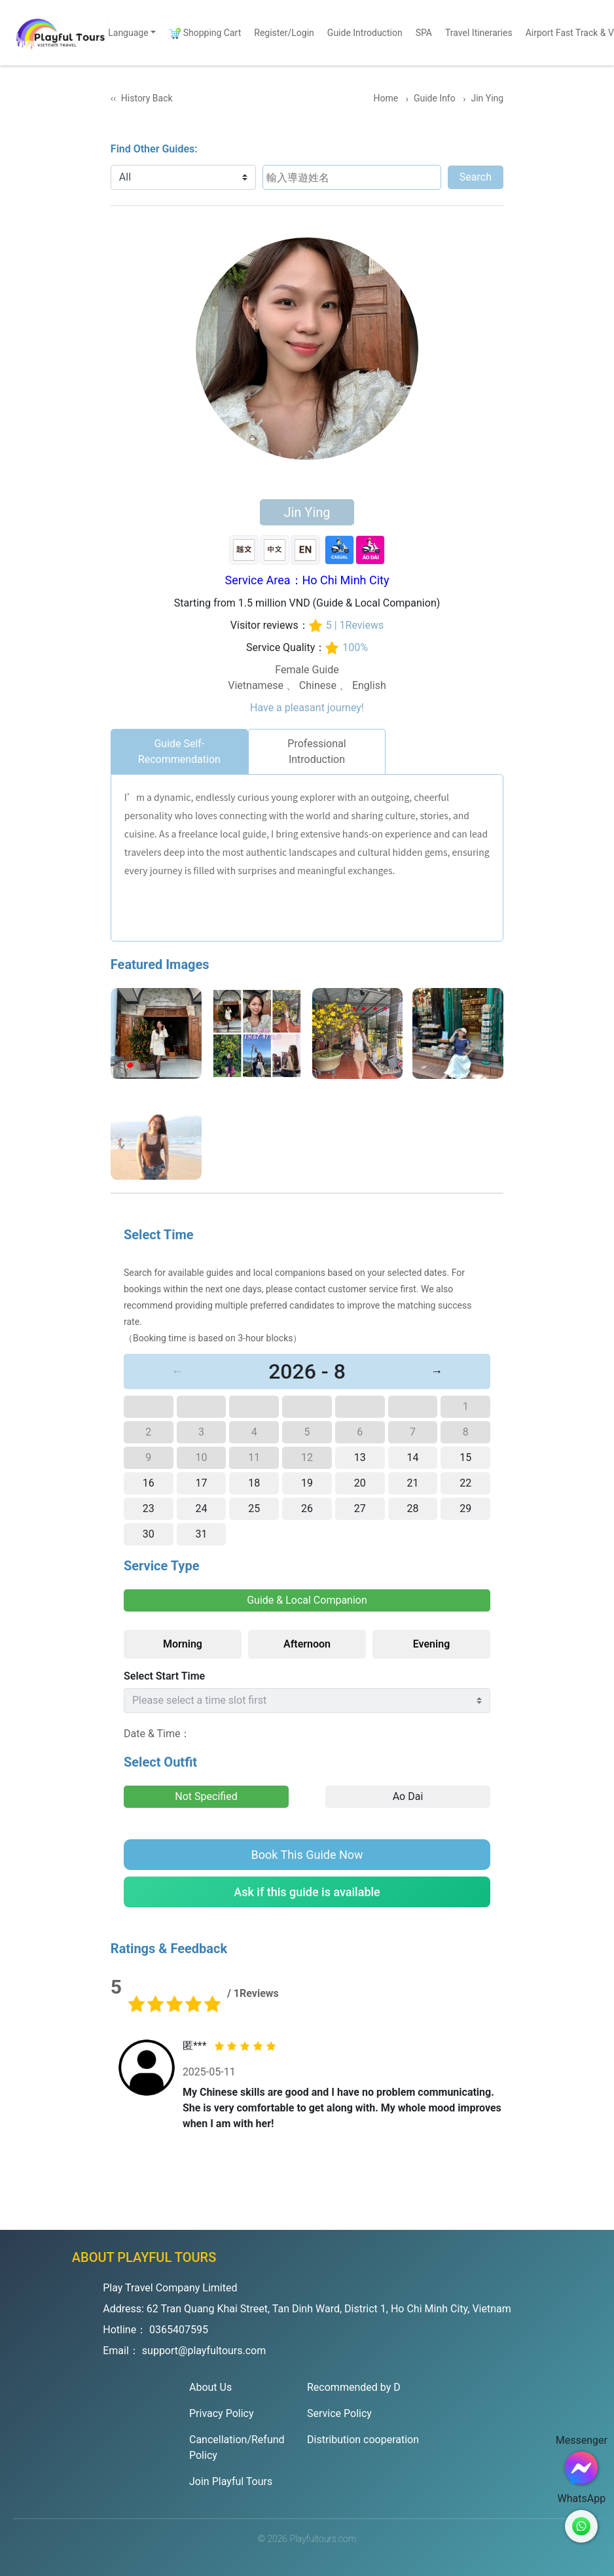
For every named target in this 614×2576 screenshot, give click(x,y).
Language (128, 32)
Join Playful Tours (230, 2481)
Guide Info (436, 98)
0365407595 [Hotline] (178, 2329)
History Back (147, 98)
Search (477, 177)
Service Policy (339, 2413)
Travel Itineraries (479, 32)
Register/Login (284, 32)
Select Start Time (164, 1676)
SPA (424, 32)
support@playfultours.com (204, 2350)
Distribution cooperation (363, 2439)
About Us (210, 2387)
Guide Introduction (365, 32)
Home (387, 98)
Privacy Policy (221, 2413)
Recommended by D (354, 2387)
